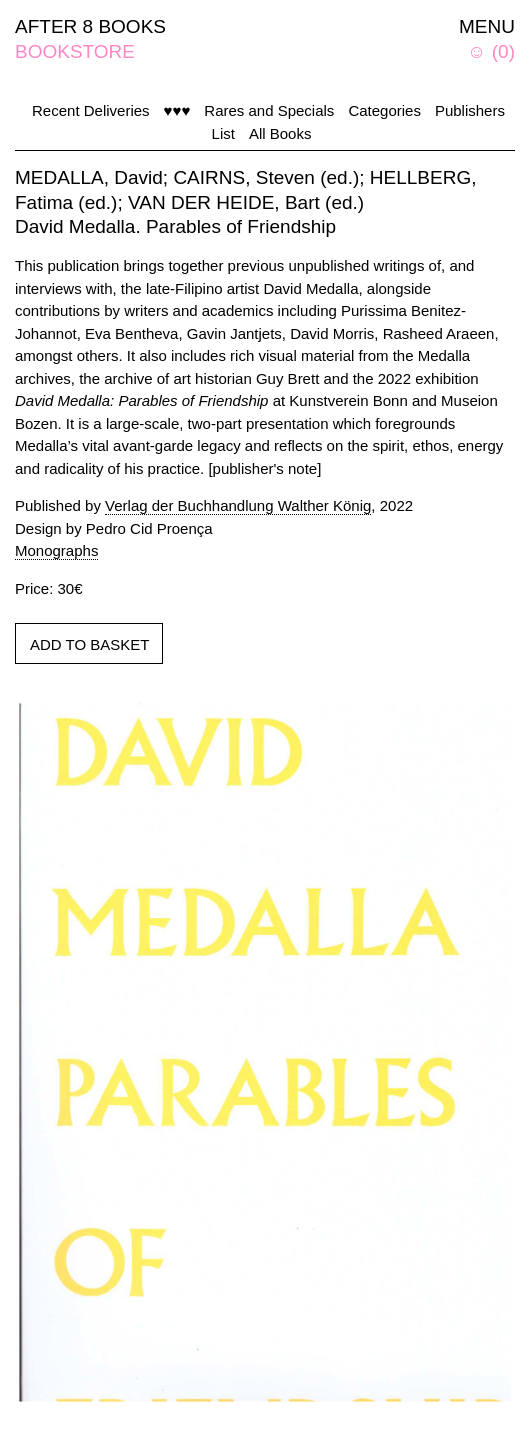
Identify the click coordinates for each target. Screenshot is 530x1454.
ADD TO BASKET (89, 644)
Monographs (56, 550)
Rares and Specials (269, 110)
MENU (487, 26)
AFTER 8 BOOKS (90, 26)
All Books (280, 133)
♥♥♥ (177, 110)
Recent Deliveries (91, 110)
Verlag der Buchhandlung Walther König (238, 505)
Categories (384, 110)
